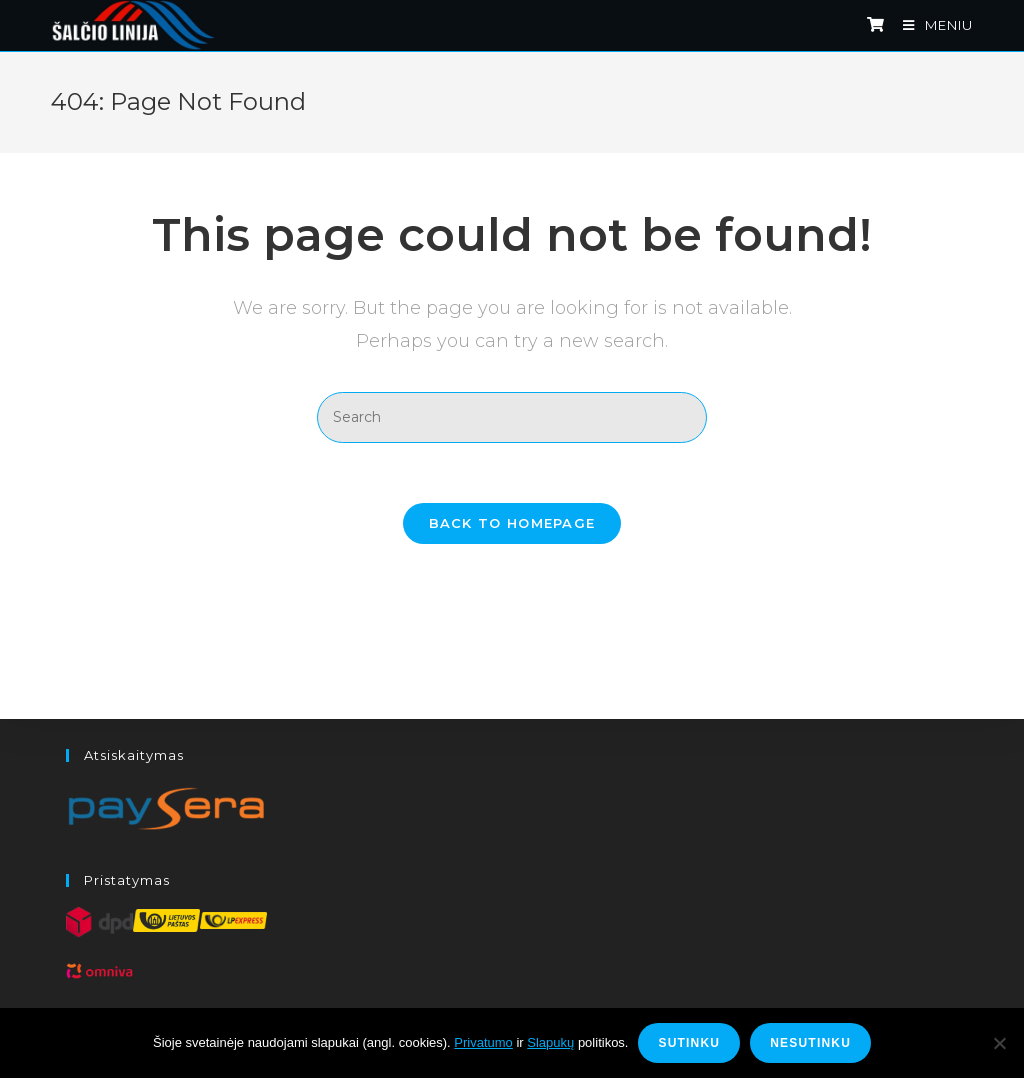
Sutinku (689, 1043)
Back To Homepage (512, 523)
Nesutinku (810, 1043)
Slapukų (550, 1042)
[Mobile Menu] (930, 25)
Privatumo (483, 1042)
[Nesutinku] (999, 1043)
